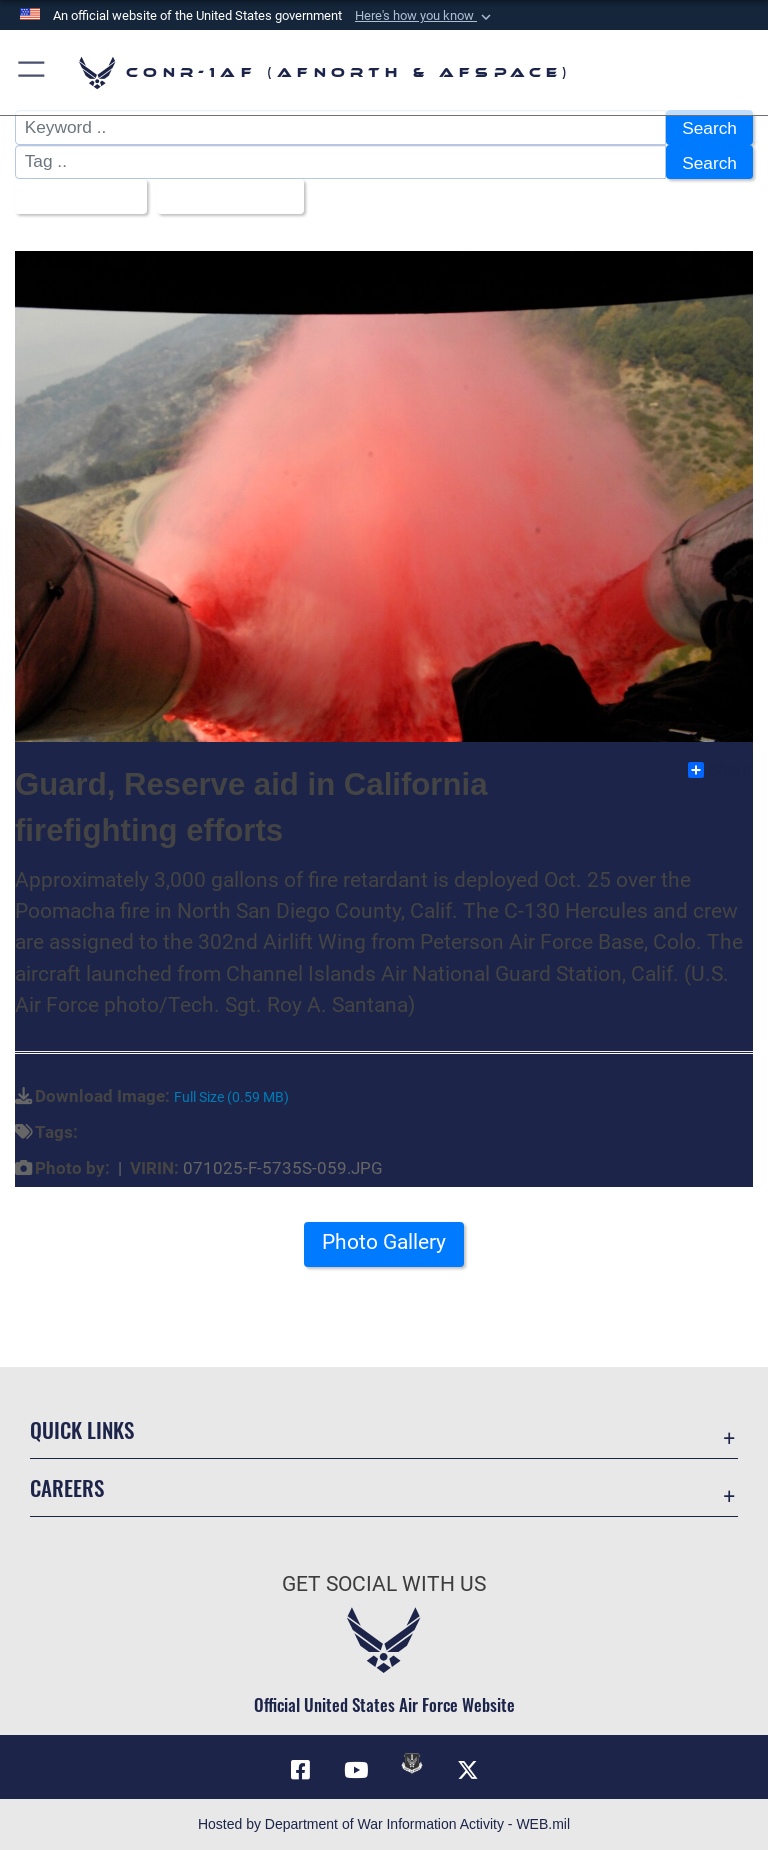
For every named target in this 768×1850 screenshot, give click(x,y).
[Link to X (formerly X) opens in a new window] (468, 1770)
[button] (425, 16)
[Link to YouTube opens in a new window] (356, 1770)
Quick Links (82, 1429)
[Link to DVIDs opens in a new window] (412, 1763)
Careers (67, 1487)
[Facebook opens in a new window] (300, 1770)
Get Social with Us (384, 1584)
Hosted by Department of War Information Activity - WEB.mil (384, 1824)
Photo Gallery (384, 1242)
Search (709, 128)
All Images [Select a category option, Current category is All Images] (74, 197)
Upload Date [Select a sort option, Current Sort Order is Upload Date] (223, 197)
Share (719, 770)
